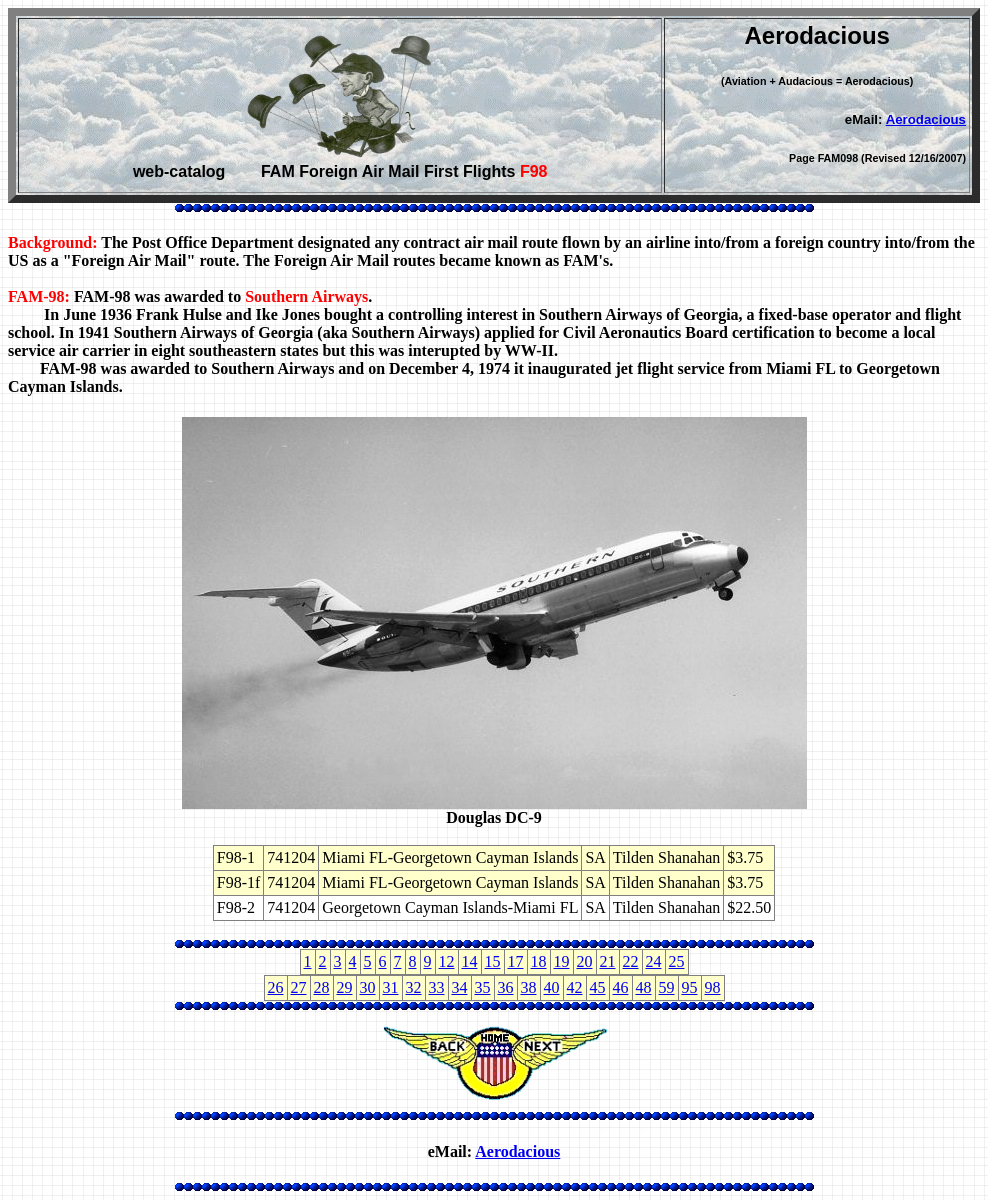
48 (644, 987)
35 (483, 987)
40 (552, 987)
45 (598, 987)
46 (621, 987)
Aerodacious (926, 119)
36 (506, 987)
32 (414, 987)
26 (276, 987)
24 (654, 961)
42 (575, 987)
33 (437, 987)
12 (447, 961)
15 (493, 961)
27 (299, 987)
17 (516, 961)
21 (608, 961)
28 (322, 987)
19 (562, 961)
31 (391, 987)
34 (460, 987)
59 (667, 987)
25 (677, 961)
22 (631, 961)
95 (690, 987)
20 (585, 961)
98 (713, 987)
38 (529, 987)
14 (470, 961)
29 (345, 987)
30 (368, 987)
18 (539, 961)
